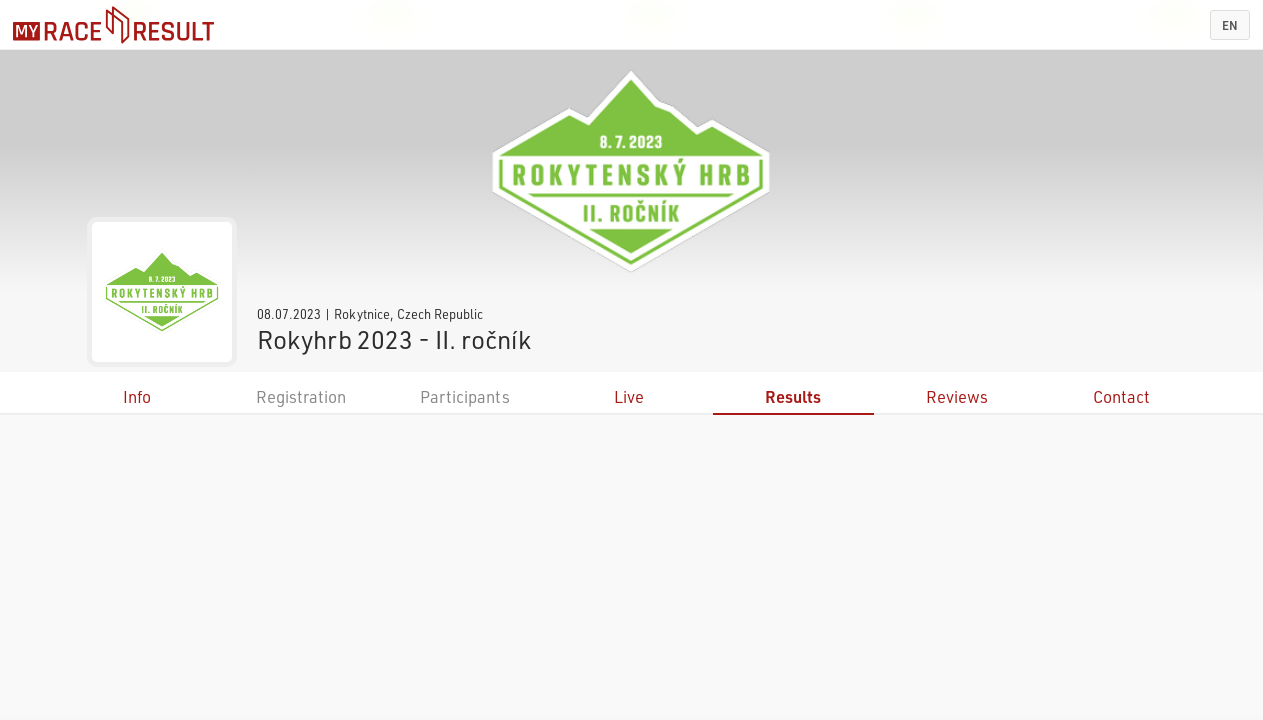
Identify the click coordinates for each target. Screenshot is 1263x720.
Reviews (957, 396)
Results (793, 396)
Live (629, 396)
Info (137, 396)
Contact (1121, 396)
